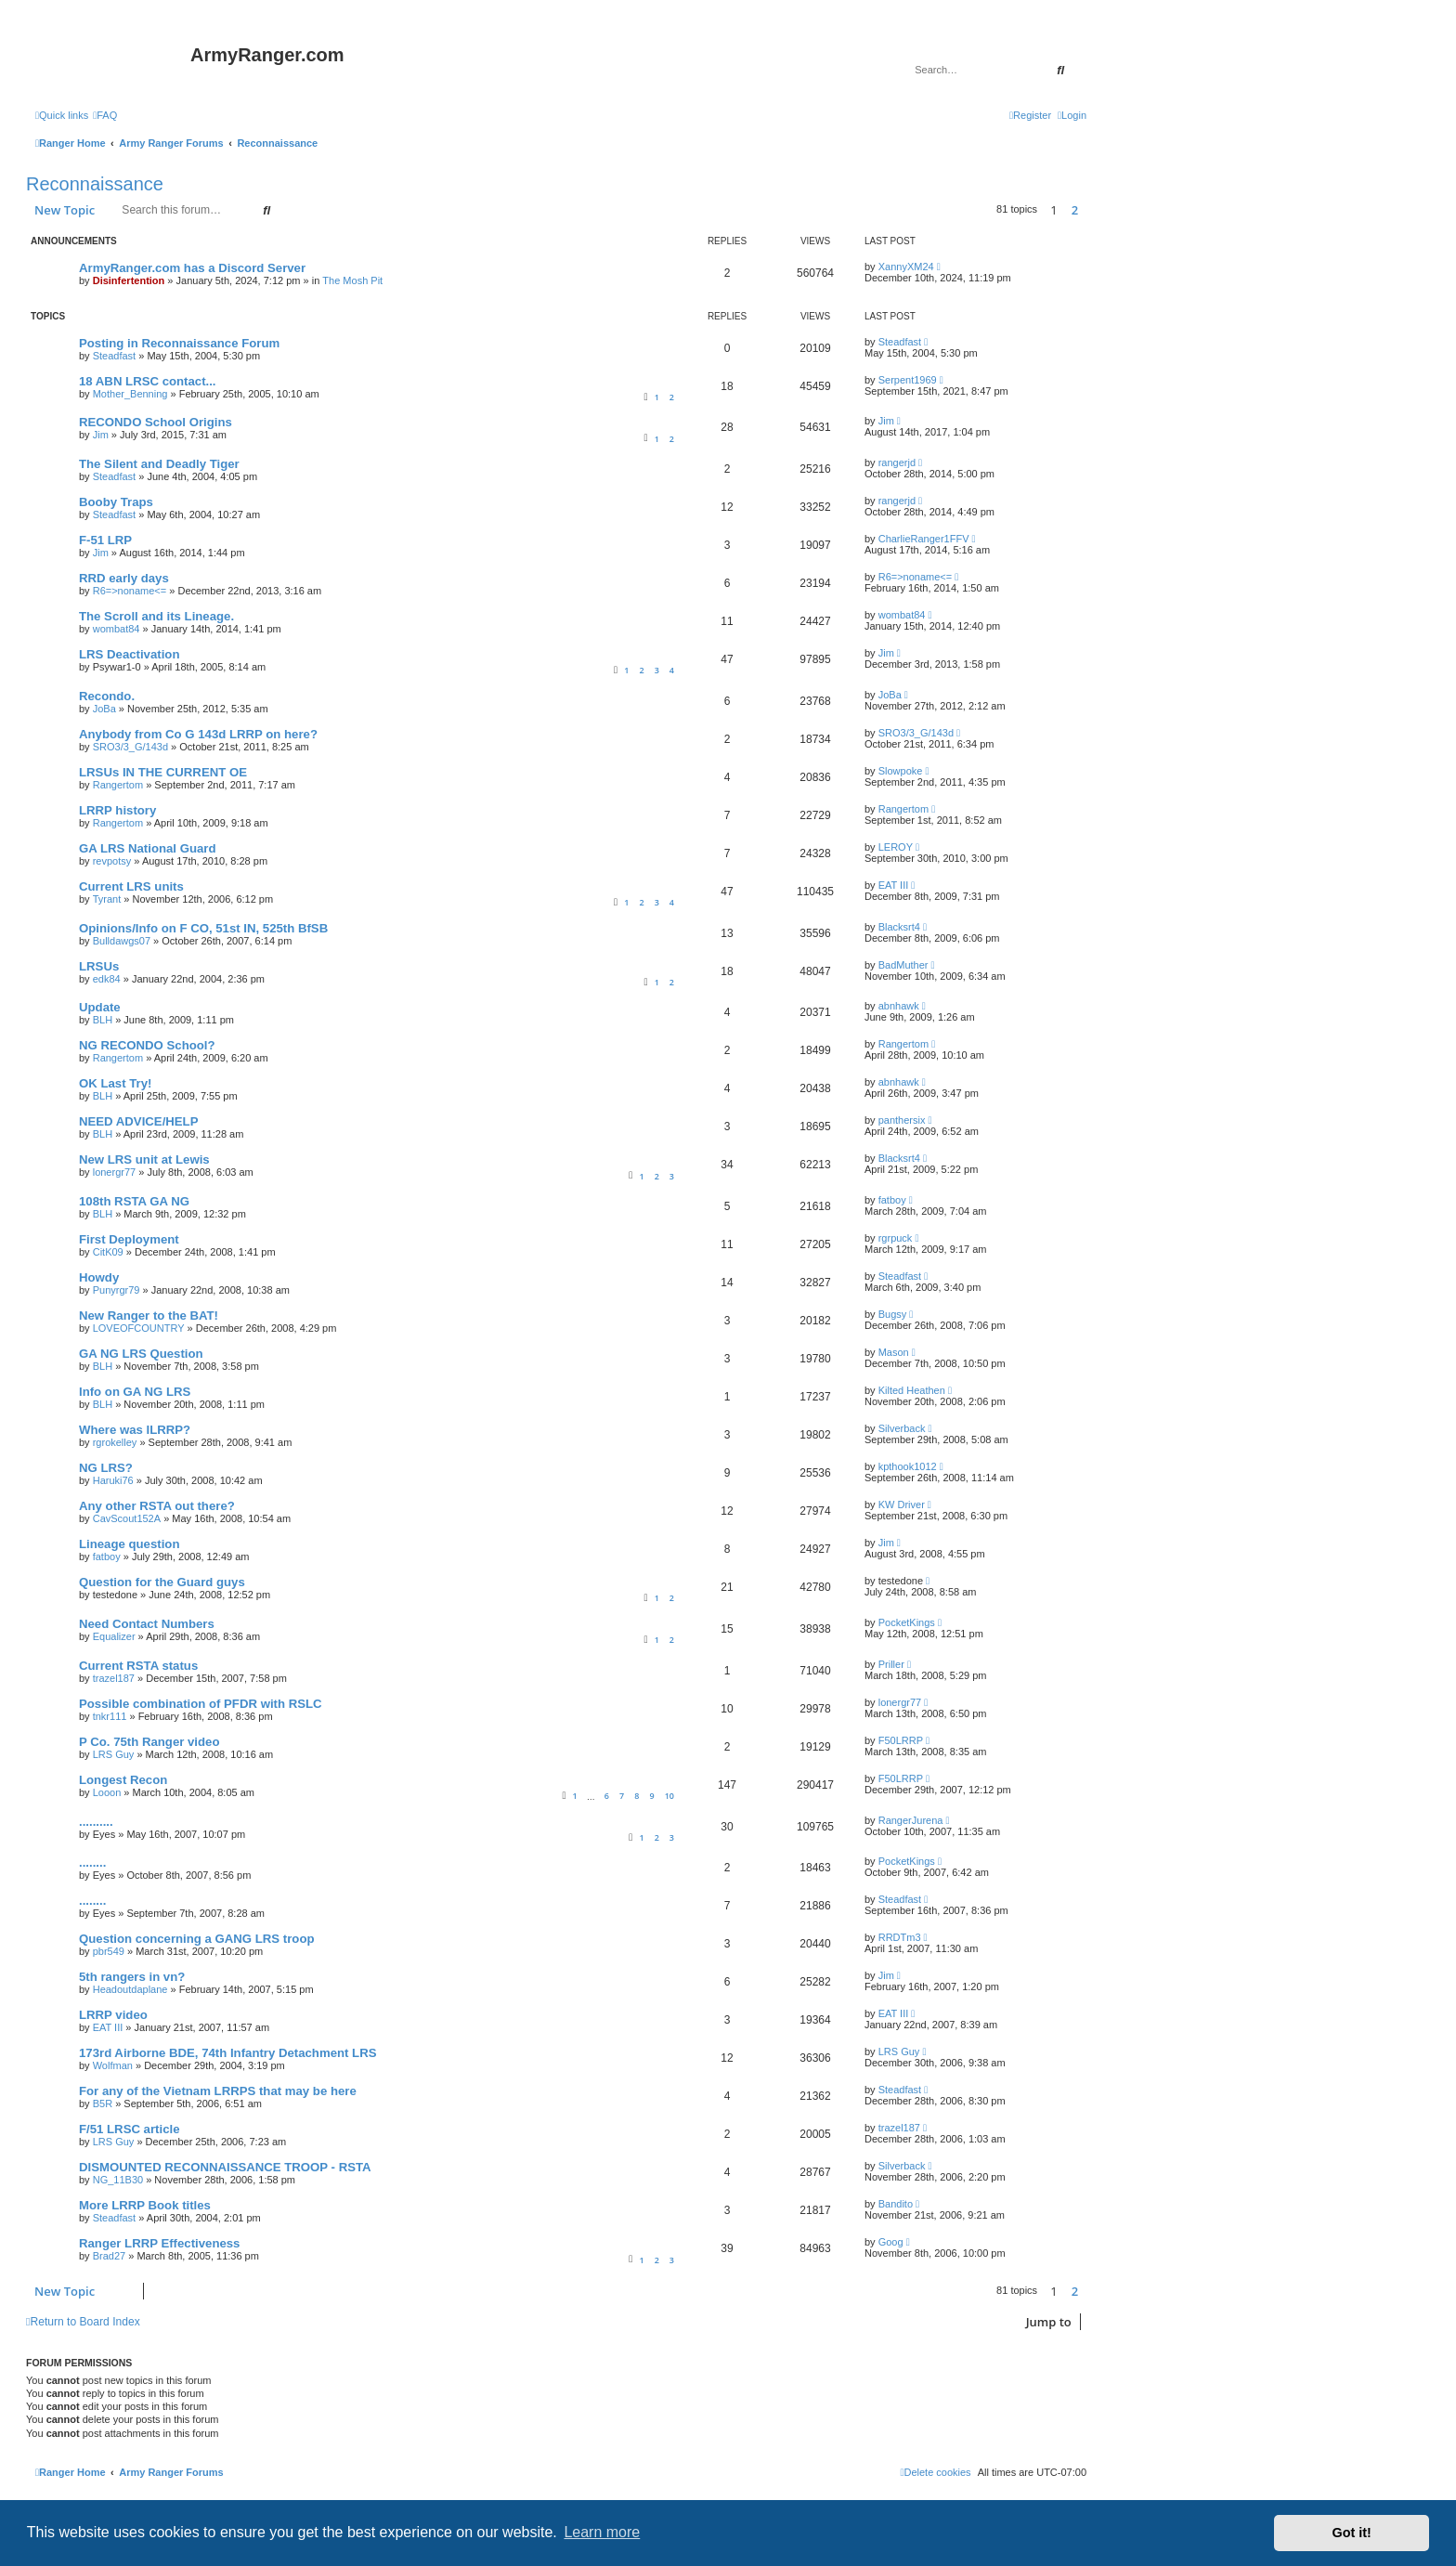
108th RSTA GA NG (134, 1201)
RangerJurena (910, 1820)
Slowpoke (900, 770)
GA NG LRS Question (141, 1354)
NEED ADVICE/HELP (138, 1121)
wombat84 (116, 628)
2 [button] (1075, 210)
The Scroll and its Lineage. (156, 616)
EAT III (893, 885)
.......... (96, 1822)
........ (92, 1862)
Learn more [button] (602, 2532)
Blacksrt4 (899, 926)
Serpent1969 (907, 379)
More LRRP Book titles (145, 2205)
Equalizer (114, 1636)
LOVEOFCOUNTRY (139, 1328)
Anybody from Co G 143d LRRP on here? (198, 734)
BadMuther (903, 964)
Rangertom (118, 784)
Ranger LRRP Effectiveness (159, 2243)
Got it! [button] (1352, 2532)
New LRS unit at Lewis (144, 1159)
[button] (1091, 210)
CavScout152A (127, 1518)
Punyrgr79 (116, 1290)
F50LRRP (900, 1740)
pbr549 (108, 1951)
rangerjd (897, 462)
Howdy (99, 1277)
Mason (893, 1352)
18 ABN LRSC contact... (147, 381)
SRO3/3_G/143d (130, 746)
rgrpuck (895, 1238)
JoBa (104, 708)
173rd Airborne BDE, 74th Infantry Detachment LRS (227, 2053)
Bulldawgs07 (121, 940)
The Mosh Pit (352, 280)
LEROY (895, 847)
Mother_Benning (130, 393)
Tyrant (107, 899)
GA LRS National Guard (147, 848)
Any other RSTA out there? (157, 1506)
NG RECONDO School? (147, 1045)
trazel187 (114, 1678)
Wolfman (113, 2065)
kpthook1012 (907, 1466)
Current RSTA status (138, 1666)
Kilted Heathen (911, 1390)
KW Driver (901, 1504)
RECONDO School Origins (155, 422)
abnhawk (898, 1005)
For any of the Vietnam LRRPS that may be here (218, 2091)
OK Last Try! (115, 1083)
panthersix (902, 1120)
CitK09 (108, 1251)
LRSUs (99, 966)
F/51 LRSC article (129, 2129)
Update (100, 1007)
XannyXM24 (906, 266)
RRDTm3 (899, 1937)
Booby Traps (116, 502)
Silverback (902, 1428)
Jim (101, 434)
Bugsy (892, 1314)
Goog (891, 2241)
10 (669, 1796)
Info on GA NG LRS (134, 1392)
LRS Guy (114, 1754)
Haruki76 (113, 1480)
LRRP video (113, 2015)
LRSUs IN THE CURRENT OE (163, 772)
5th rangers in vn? (132, 1977)
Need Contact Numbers (146, 1624)
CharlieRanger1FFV (923, 538)
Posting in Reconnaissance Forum (179, 343)
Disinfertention (129, 280)
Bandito (895, 2203)
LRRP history (117, 810)
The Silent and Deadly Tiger (159, 464)
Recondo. (107, 696)
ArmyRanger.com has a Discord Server (192, 268)
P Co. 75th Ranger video (149, 1742)
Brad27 (109, 2255)
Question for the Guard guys (162, 1582)
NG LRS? (106, 1468)
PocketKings (906, 1622)
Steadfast (114, 355)
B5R (102, 2103)
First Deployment (129, 1239)
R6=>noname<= (130, 590)
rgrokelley (115, 1442)
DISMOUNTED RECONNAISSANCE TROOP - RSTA (225, 2167)
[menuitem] (105, 115)
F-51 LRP (105, 540)
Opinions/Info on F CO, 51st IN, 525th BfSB (203, 928)
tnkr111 (110, 1716)
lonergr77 (114, 1172)
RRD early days (124, 578)
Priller (891, 1664)
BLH (102, 1019)
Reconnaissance (94, 184)
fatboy (892, 1199)
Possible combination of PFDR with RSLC (200, 1704)
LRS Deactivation (129, 654)
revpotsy (112, 860)
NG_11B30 (118, 2179)
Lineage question (129, 1544)
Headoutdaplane (130, 1989)
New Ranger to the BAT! (148, 1315)
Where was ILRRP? (134, 1430)
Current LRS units (131, 886)
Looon (107, 1792)
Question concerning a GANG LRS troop (197, 1939)
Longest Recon (123, 1780)
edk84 (107, 978)
